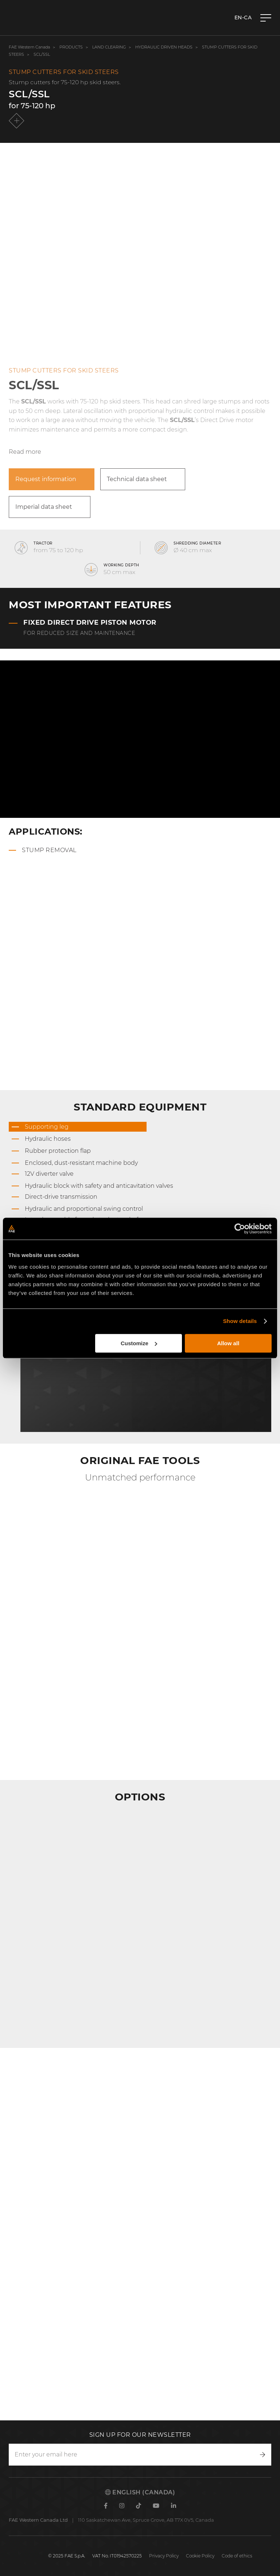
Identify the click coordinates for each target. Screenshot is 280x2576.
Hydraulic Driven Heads (163, 47)
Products (71, 47)
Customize (139, 1343)
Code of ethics (237, 2556)
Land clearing (109, 47)
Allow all (228, 1343)
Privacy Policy (164, 2556)
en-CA (243, 17)
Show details (240, 1321)
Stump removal (49, 850)
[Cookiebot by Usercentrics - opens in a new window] (240, 1228)
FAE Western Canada (29, 47)
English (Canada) (140, 2492)
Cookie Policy (200, 2556)
